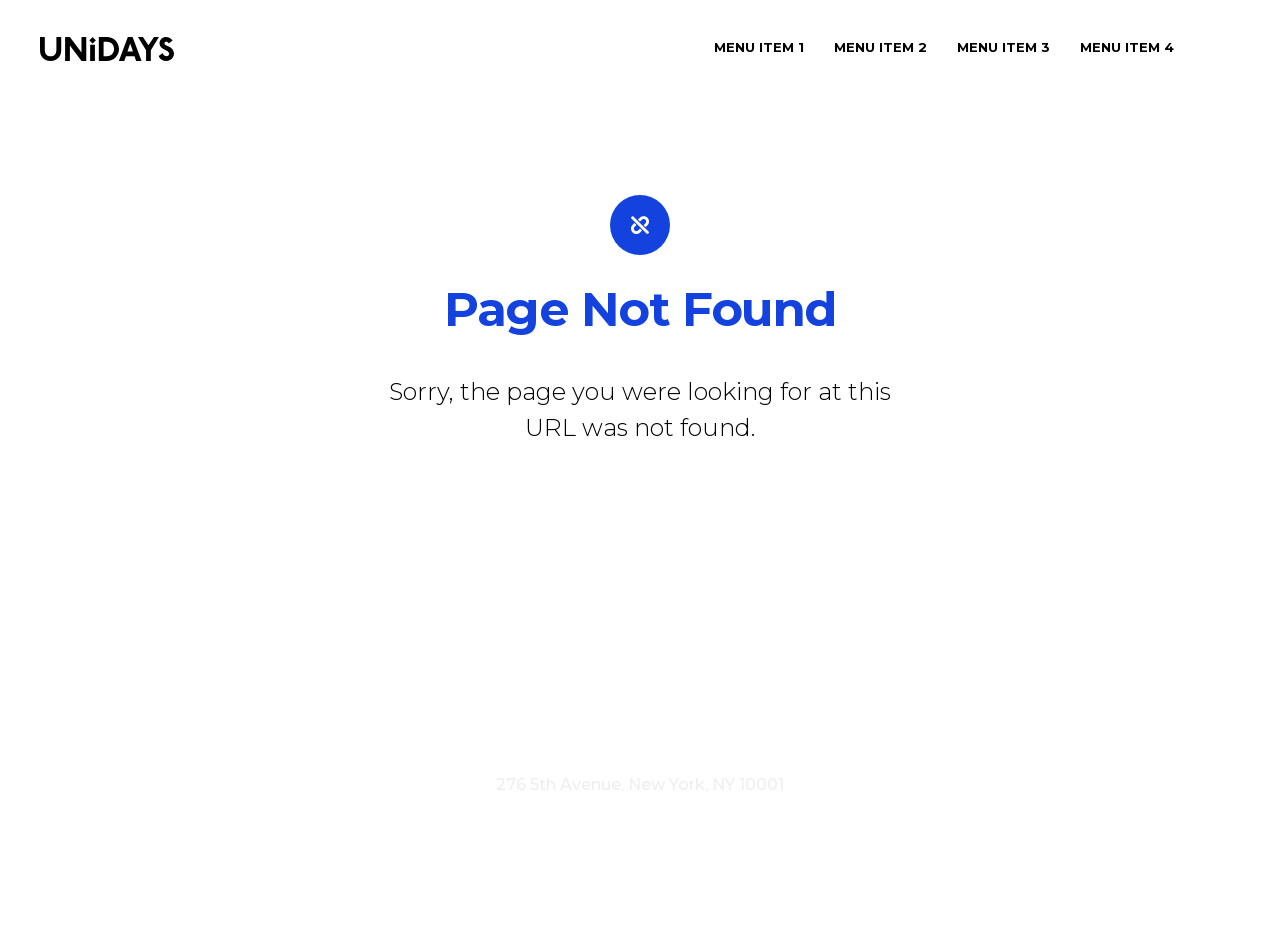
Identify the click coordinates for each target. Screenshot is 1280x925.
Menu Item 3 (1003, 47)
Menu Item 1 (759, 47)
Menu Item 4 (1127, 47)
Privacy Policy (701, 730)
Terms (603, 730)
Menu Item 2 (880, 47)
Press (563, 703)
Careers (630, 703)
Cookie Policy (828, 730)
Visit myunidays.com (477, 730)
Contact (708, 703)
